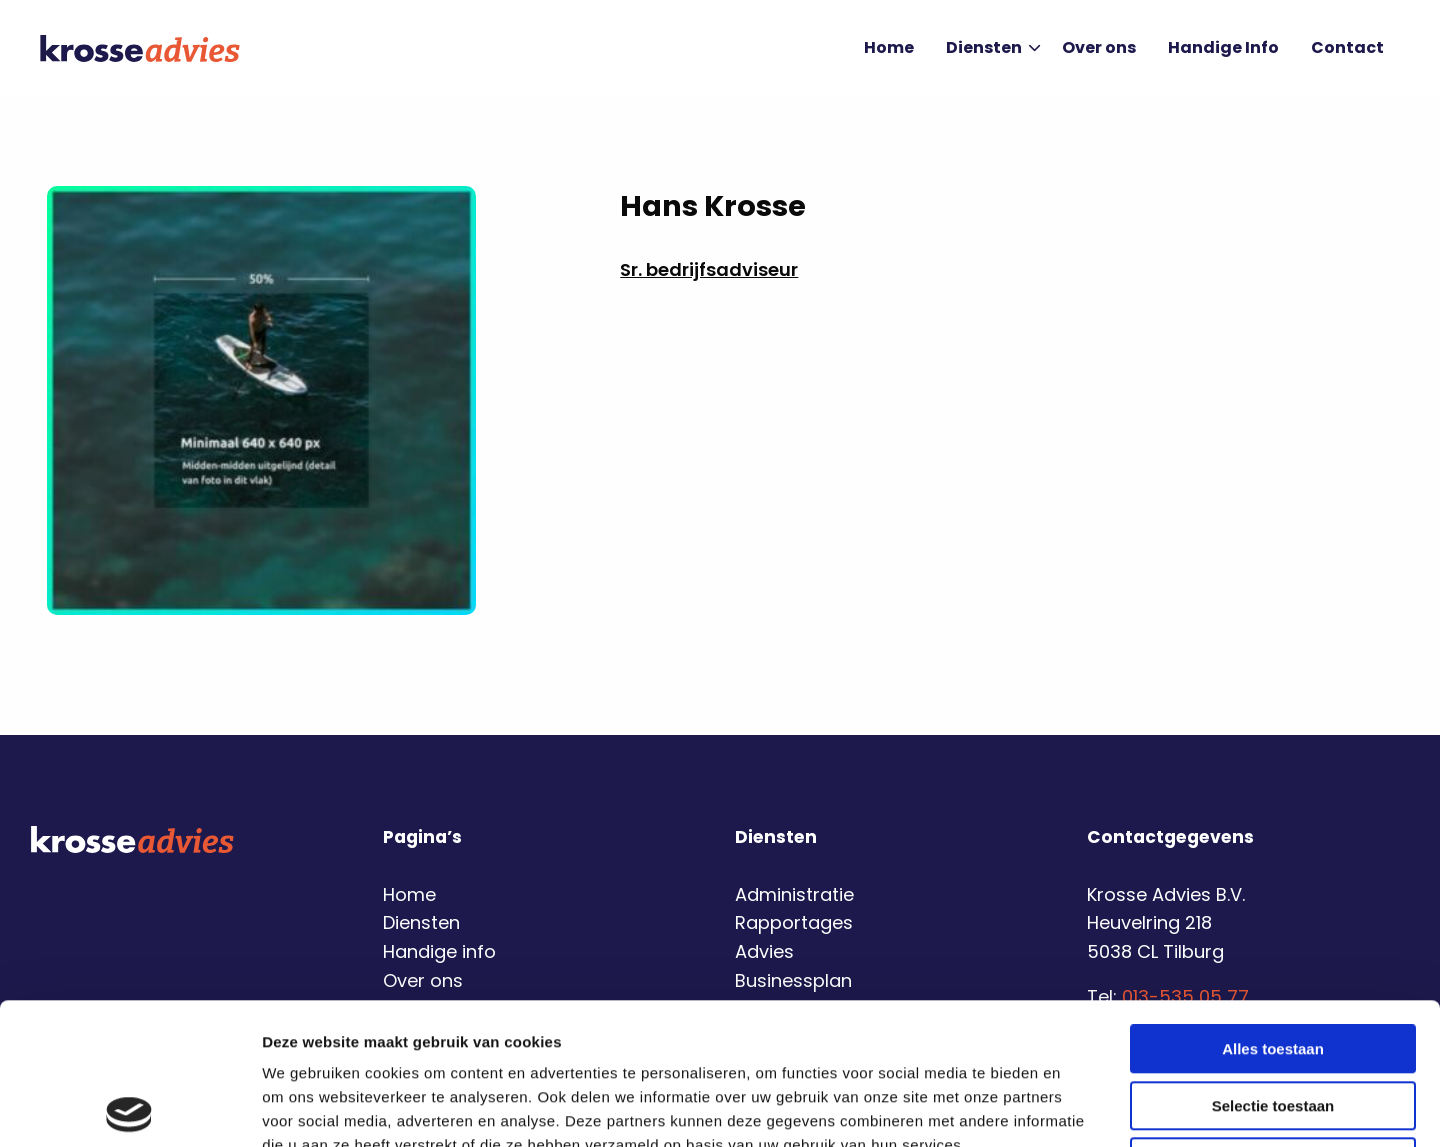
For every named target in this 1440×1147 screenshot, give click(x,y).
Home (889, 47)
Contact (1347, 47)
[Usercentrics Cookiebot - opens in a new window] (129, 1108)
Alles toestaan (1273, 907)
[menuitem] (889, 48)
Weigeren (1272, 1020)
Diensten (993, 47)
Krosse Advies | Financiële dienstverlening (140, 48)
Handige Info (1223, 47)
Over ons (1099, 47)
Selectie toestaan (1273, 964)
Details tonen (1080, 1107)
